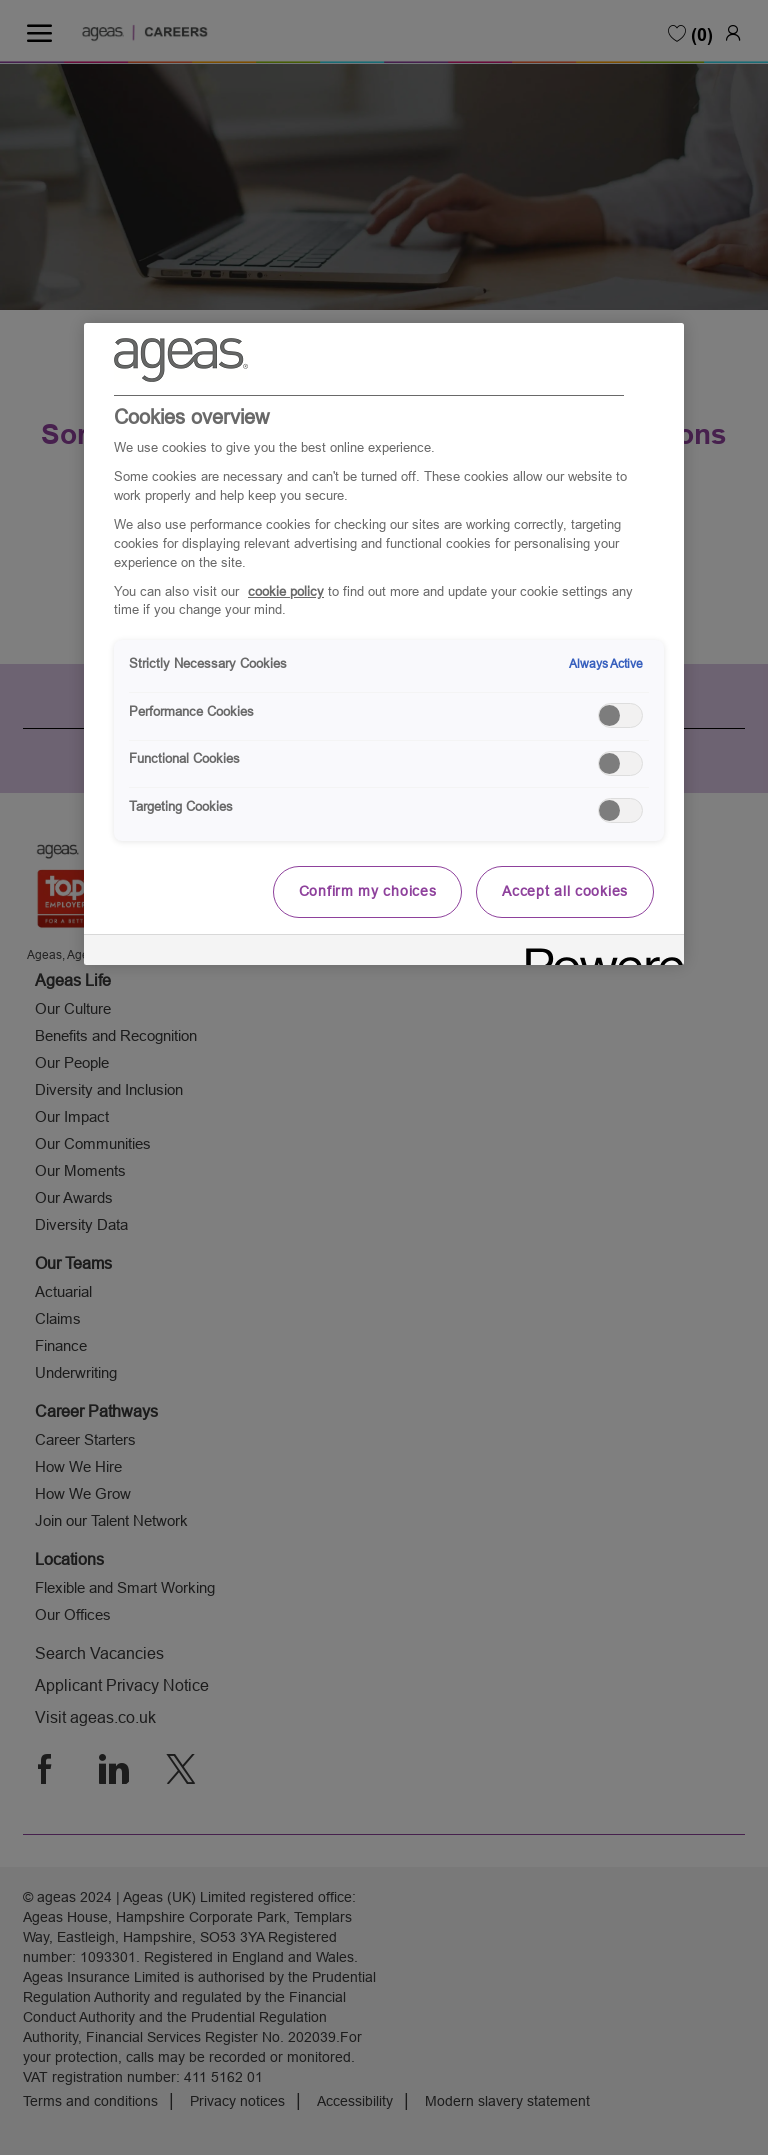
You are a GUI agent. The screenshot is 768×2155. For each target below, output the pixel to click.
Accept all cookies (565, 891)
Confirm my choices (368, 891)
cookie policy (286, 592)
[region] (384, 644)
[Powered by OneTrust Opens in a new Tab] (598, 952)
